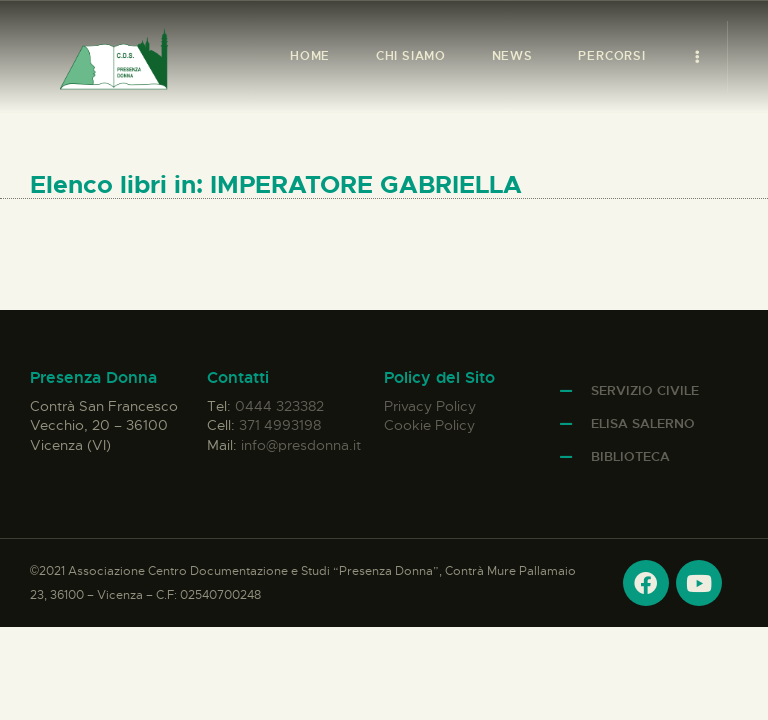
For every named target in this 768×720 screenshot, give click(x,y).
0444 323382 (279, 406)
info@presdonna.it (301, 445)
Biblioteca (630, 456)
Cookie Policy (429, 425)
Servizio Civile (645, 390)
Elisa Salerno (643, 423)
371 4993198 (280, 425)
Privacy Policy (430, 406)
